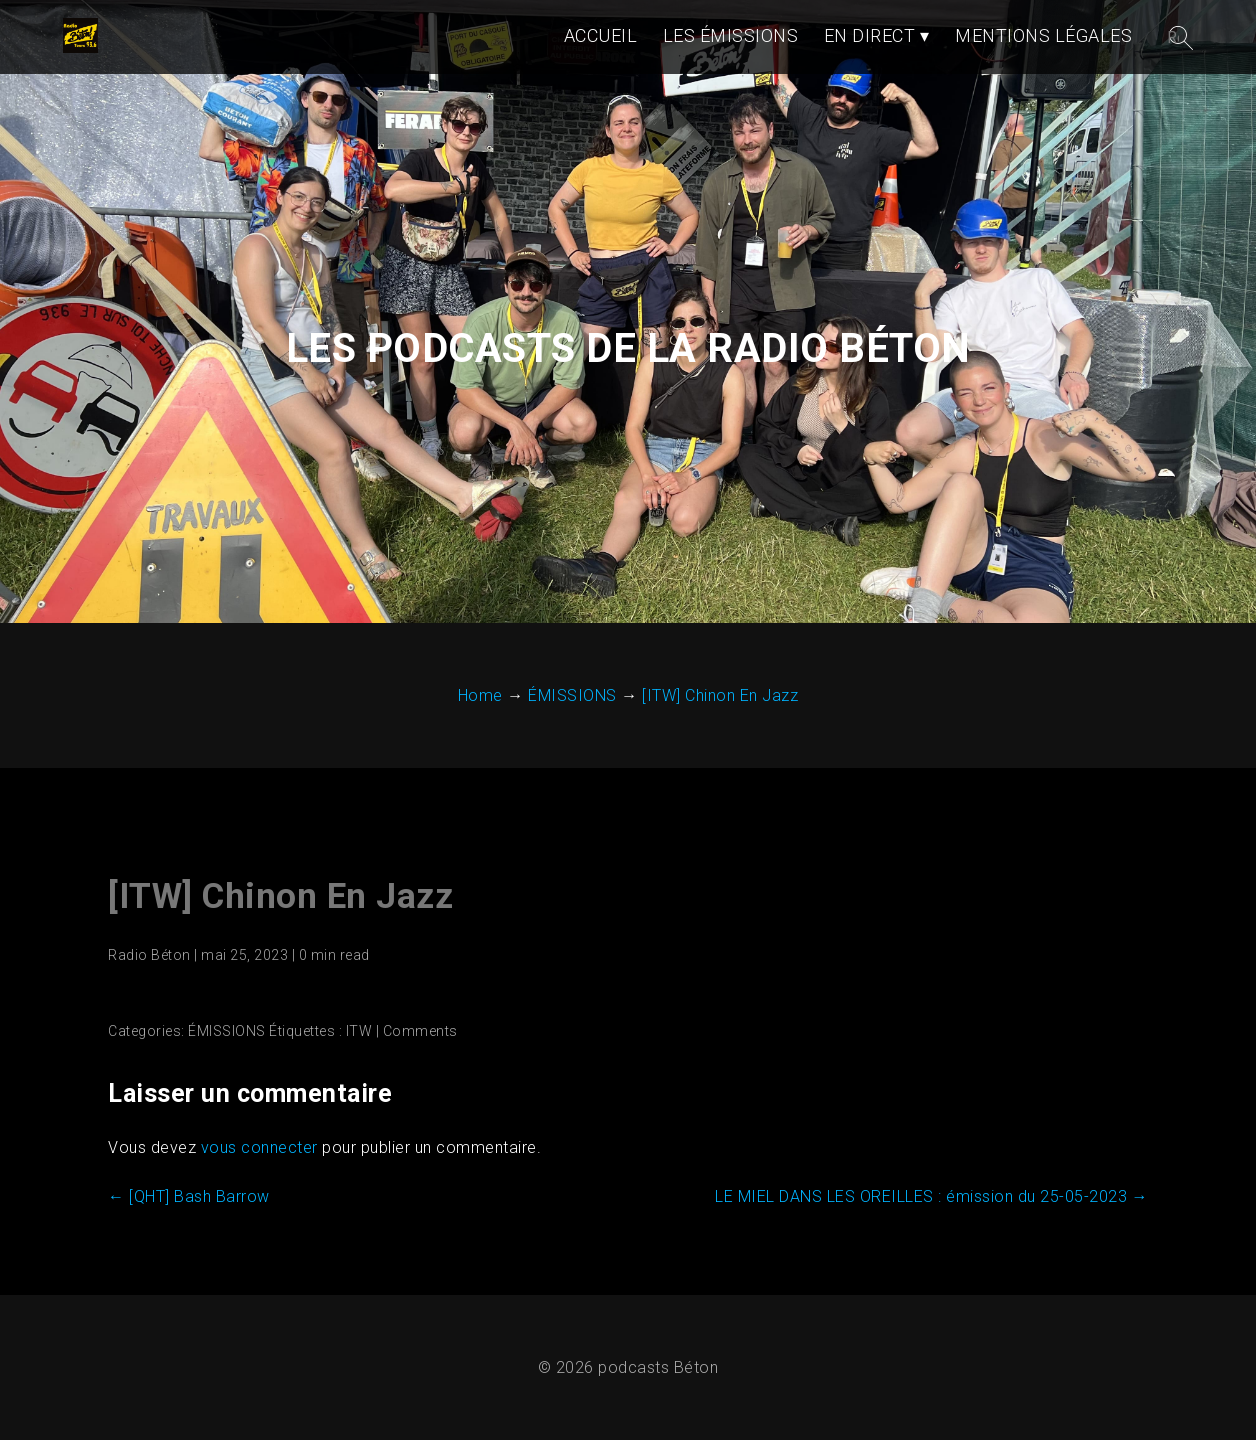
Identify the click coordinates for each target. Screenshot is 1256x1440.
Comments (420, 1031)
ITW (359, 1031)
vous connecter (259, 1147)
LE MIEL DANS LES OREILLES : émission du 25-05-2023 (931, 1196)
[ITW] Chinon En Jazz (280, 896)
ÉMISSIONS (227, 1031)
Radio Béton (149, 955)
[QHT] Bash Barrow (189, 1196)
